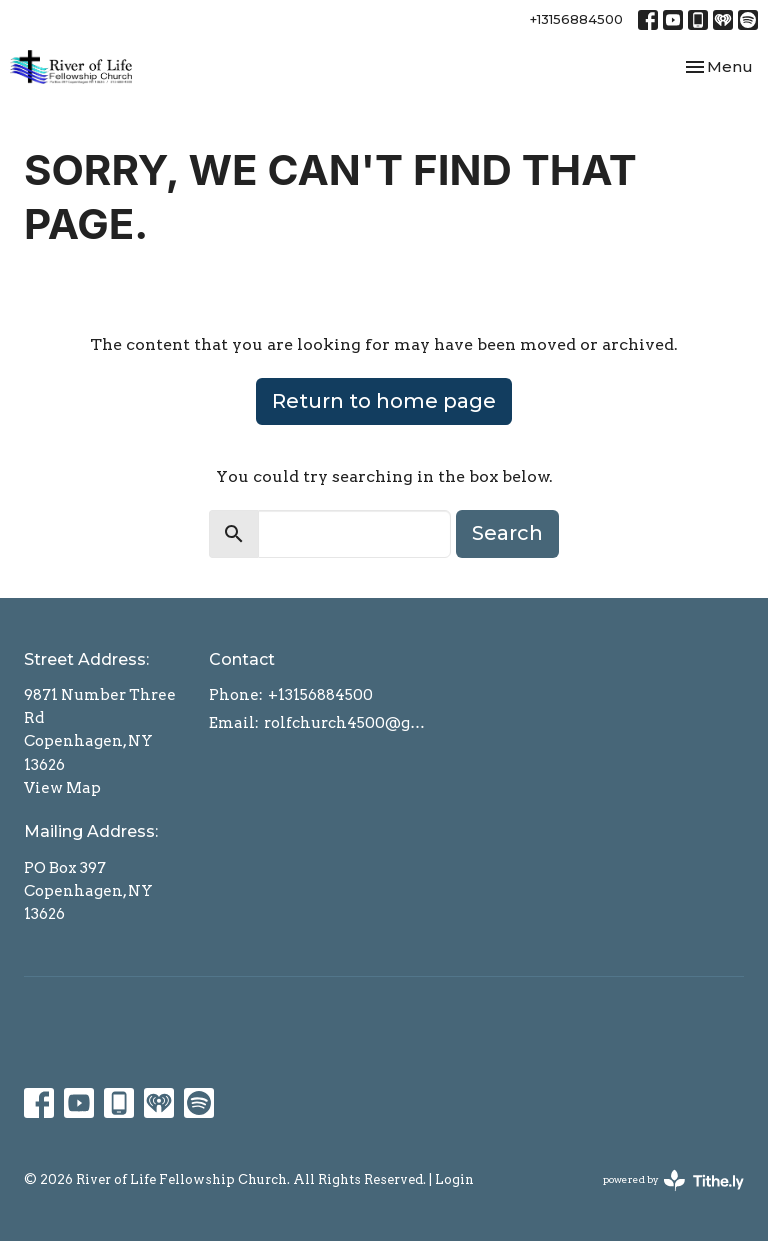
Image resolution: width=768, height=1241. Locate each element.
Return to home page (384, 401)
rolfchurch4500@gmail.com (350, 723)
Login (454, 1179)
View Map (62, 788)
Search (507, 533)
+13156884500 (576, 19)
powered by (673, 1180)
